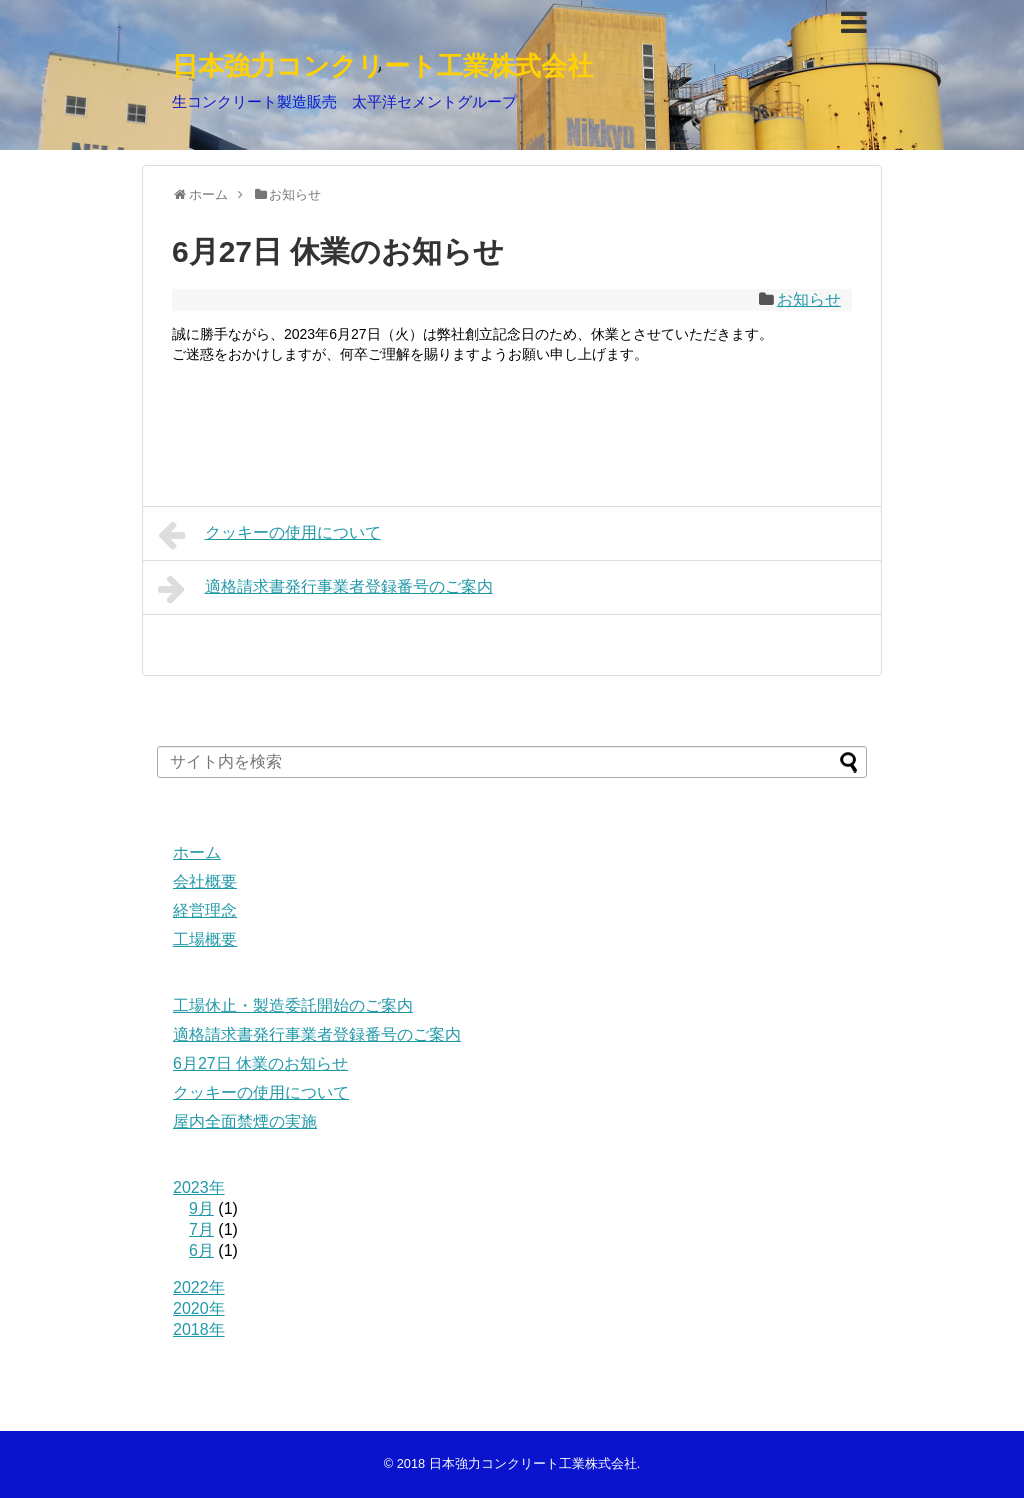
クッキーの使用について (269, 535)
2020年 (199, 1308)
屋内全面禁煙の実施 (245, 1121)
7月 (201, 1229)
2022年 (199, 1287)
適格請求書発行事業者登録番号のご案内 (325, 589)
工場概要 (205, 939)
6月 (201, 1250)
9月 (201, 1208)
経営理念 (205, 910)
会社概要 (205, 881)
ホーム (197, 852)
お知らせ (809, 299)
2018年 (199, 1329)
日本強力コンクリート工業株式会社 (382, 66)
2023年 (199, 1187)
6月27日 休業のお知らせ (260, 1063)
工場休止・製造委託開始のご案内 (293, 1005)
